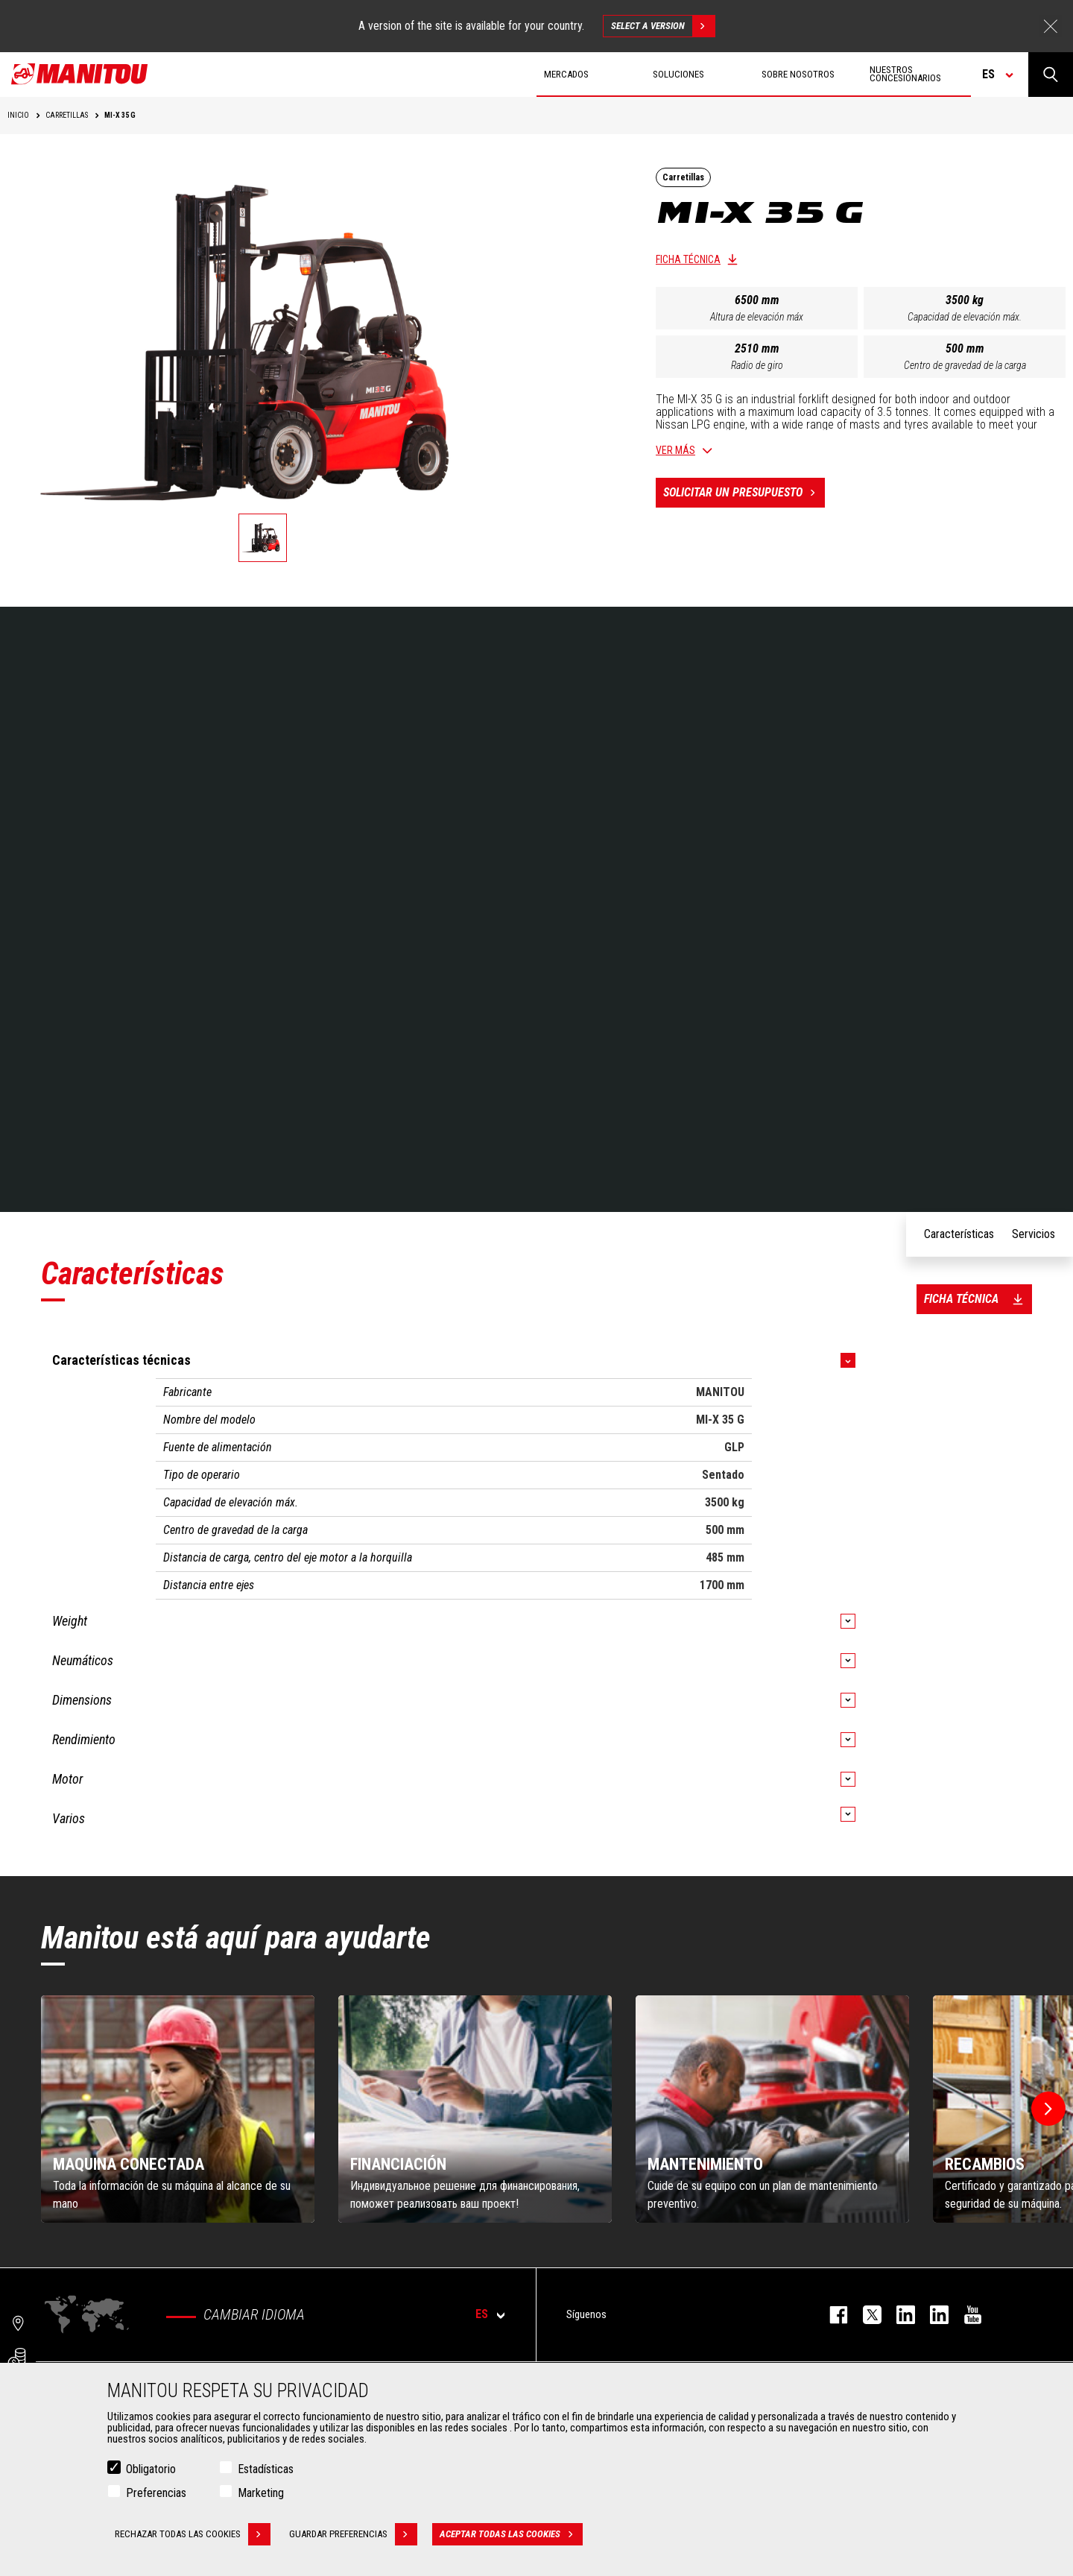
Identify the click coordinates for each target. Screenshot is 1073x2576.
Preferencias (156, 2493)
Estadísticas (266, 2469)
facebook (831, 2314)
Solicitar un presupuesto (744, 493)
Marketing (261, 2493)
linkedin (932, 2314)
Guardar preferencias (353, 2534)
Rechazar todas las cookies (192, 2534)
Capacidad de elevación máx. (965, 317)
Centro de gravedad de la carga (965, 365)
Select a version (663, 26)
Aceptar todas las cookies (511, 2534)
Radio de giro (757, 365)
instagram (898, 2314)
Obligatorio (151, 2469)
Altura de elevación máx (756, 317)
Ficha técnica (688, 259)
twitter (864, 2314)
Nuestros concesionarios (905, 73)
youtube (965, 2314)
